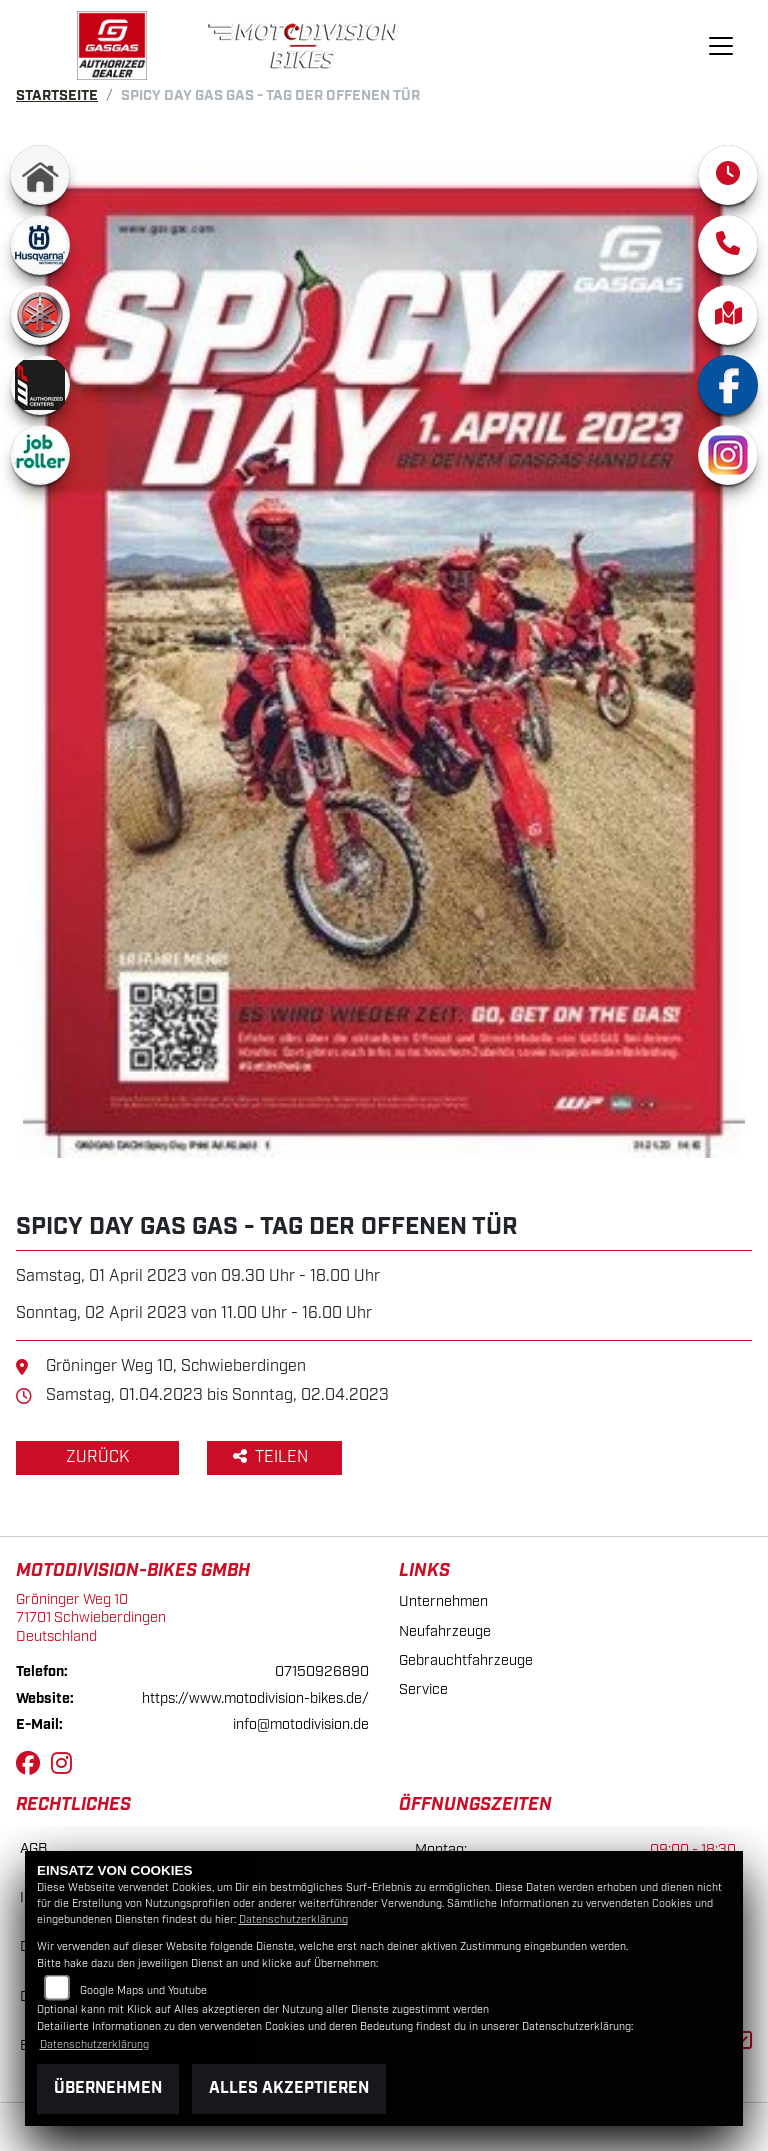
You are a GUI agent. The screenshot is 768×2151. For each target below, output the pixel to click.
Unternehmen (443, 1601)
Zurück (97, 1457)
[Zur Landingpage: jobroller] (40, 455)
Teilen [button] (272, 1457)
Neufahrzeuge (445, 1631)
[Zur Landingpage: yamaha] (40, 315)
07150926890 (322, 1671)
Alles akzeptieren (289, 2088)
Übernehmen (108, 2088)
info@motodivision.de (301, 1724)
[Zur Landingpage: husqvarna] (40, 245)
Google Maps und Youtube (143, 1991)
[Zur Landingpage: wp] (40, 385)
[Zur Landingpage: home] (40, 175)
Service (423, 1689)
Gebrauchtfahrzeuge (466, 1660)
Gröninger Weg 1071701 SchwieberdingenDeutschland (91, 1618)
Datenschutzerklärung (293, 1920)
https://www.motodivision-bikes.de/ (255, 1698)
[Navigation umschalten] (721, 46)
